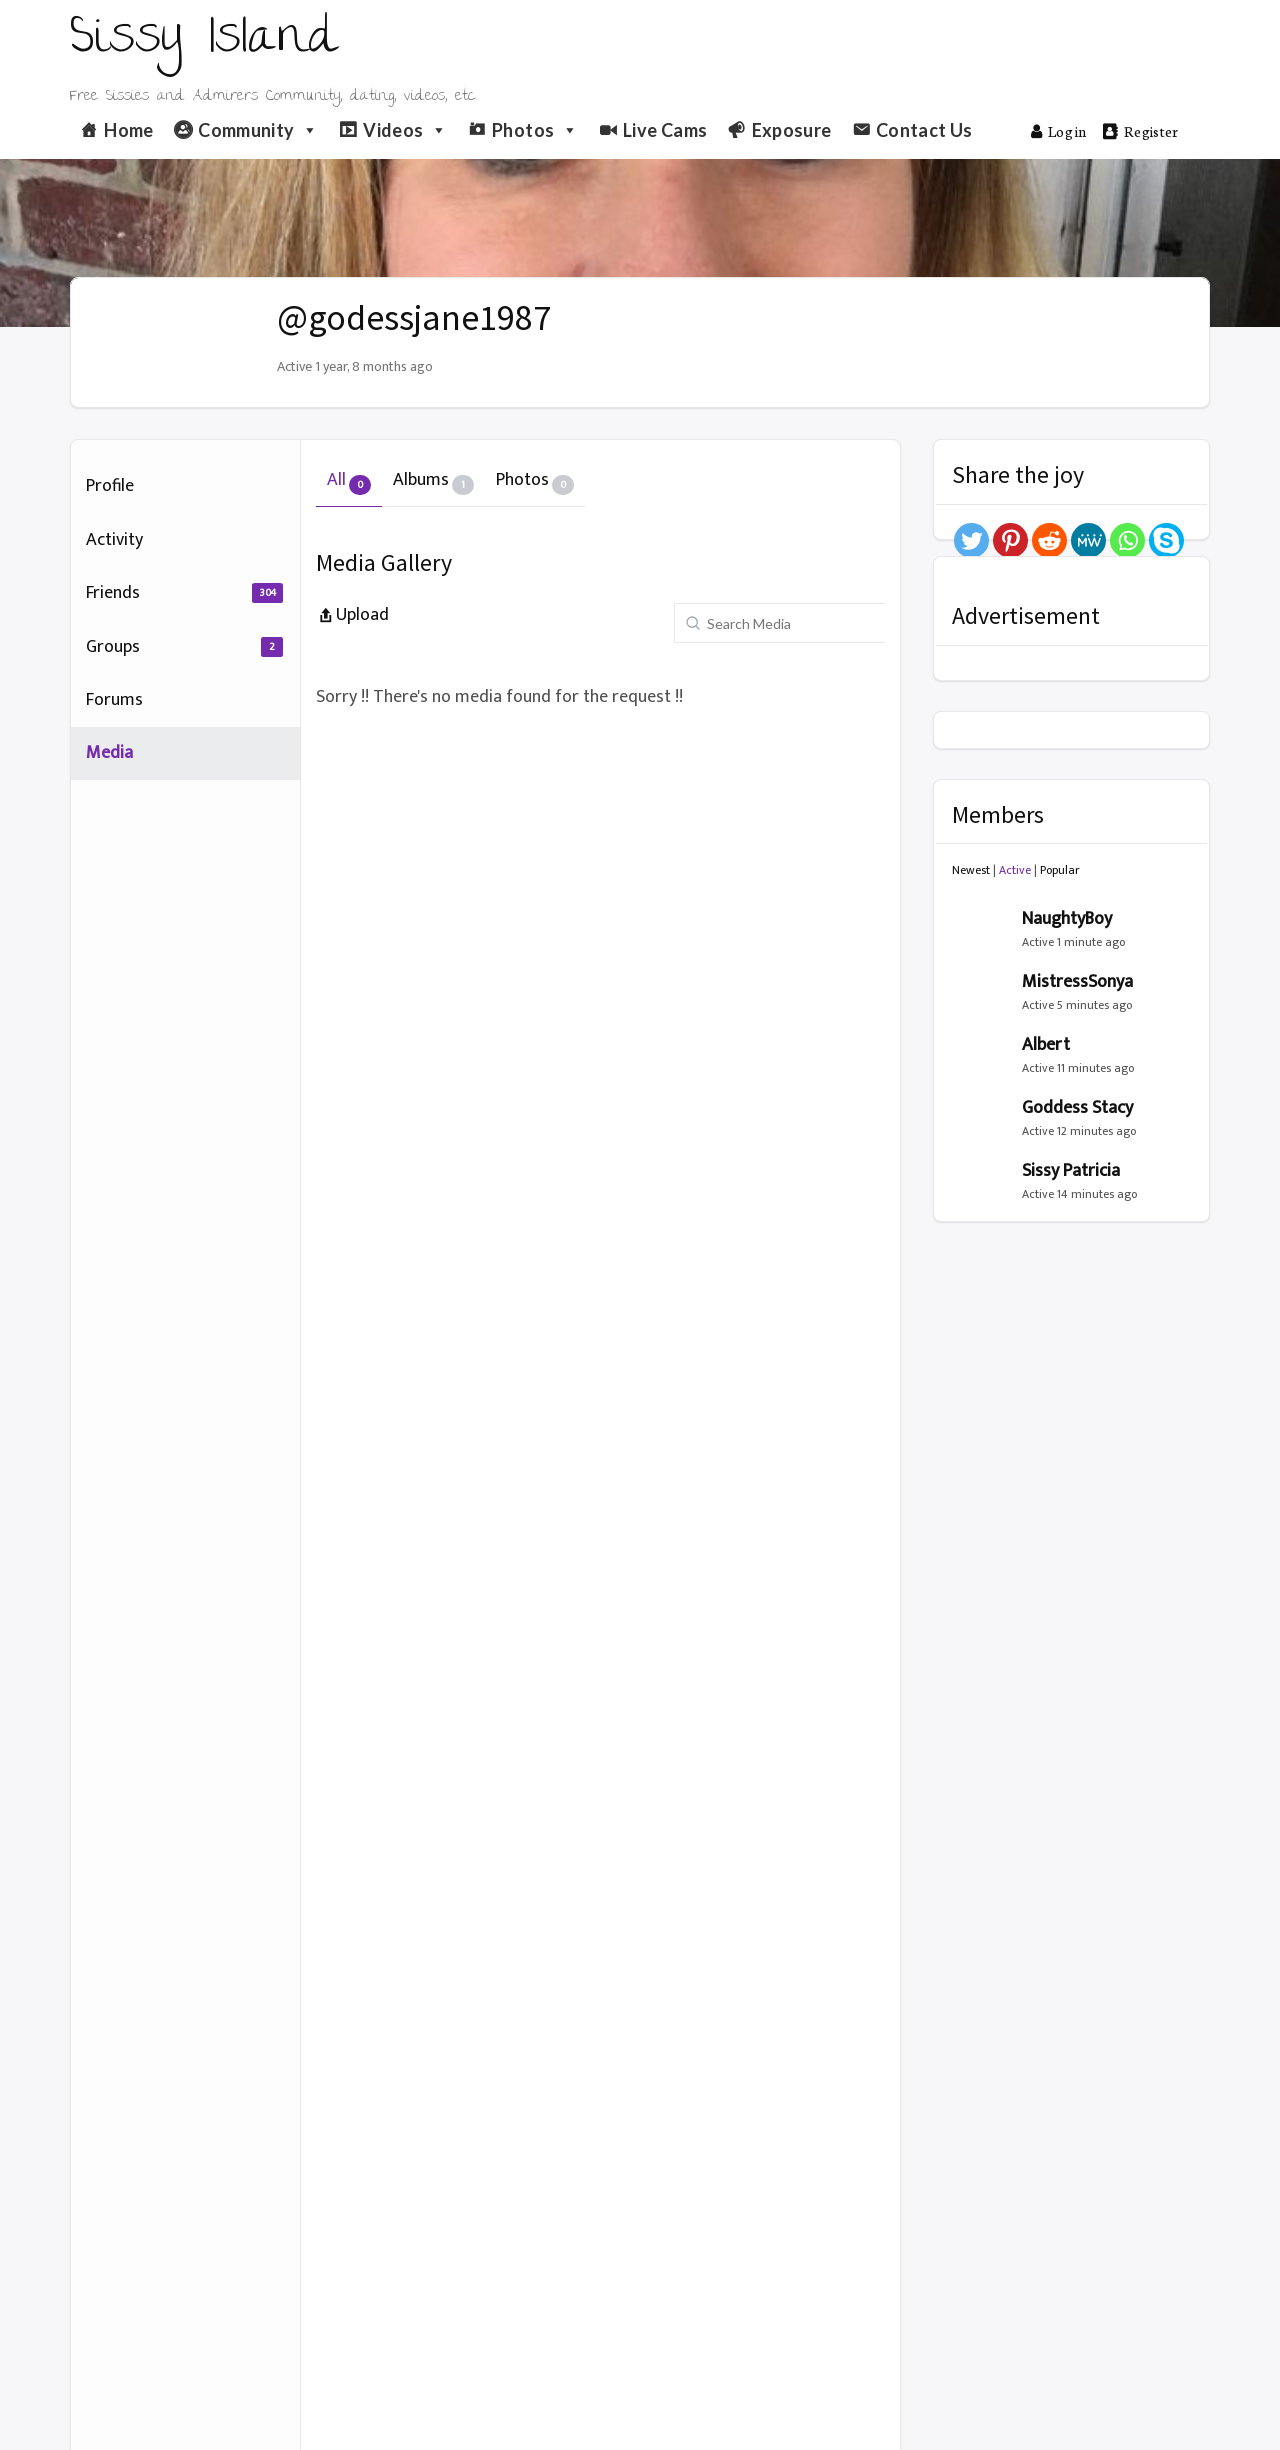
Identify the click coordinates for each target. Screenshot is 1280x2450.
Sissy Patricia (1071, 1171)
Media (109, 753)
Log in (1059, 131)
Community (258, 130)
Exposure (792, 130)
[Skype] (1166, 540)
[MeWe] (1088, 540)
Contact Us (924, 130)
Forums (114, 700)
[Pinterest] (1010, 540)
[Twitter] (971, 540)
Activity (114, 540)
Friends (184, 593)
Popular (1060, 870)
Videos (405, 130)
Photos (535, 130)
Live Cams (665, 130)
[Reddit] (1049, 540)
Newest (971, 870)
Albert (1046, 1045)
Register (1141, 131)
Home (128, 130)
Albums (433, 480)
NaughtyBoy (1067, 919)
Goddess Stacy (1077, 1108)
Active (1015, 870)
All (349, 480)
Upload (352, 615)
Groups (184, 647)
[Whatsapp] (1127, 540)
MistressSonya (1077, 982)
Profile (110, 486)
